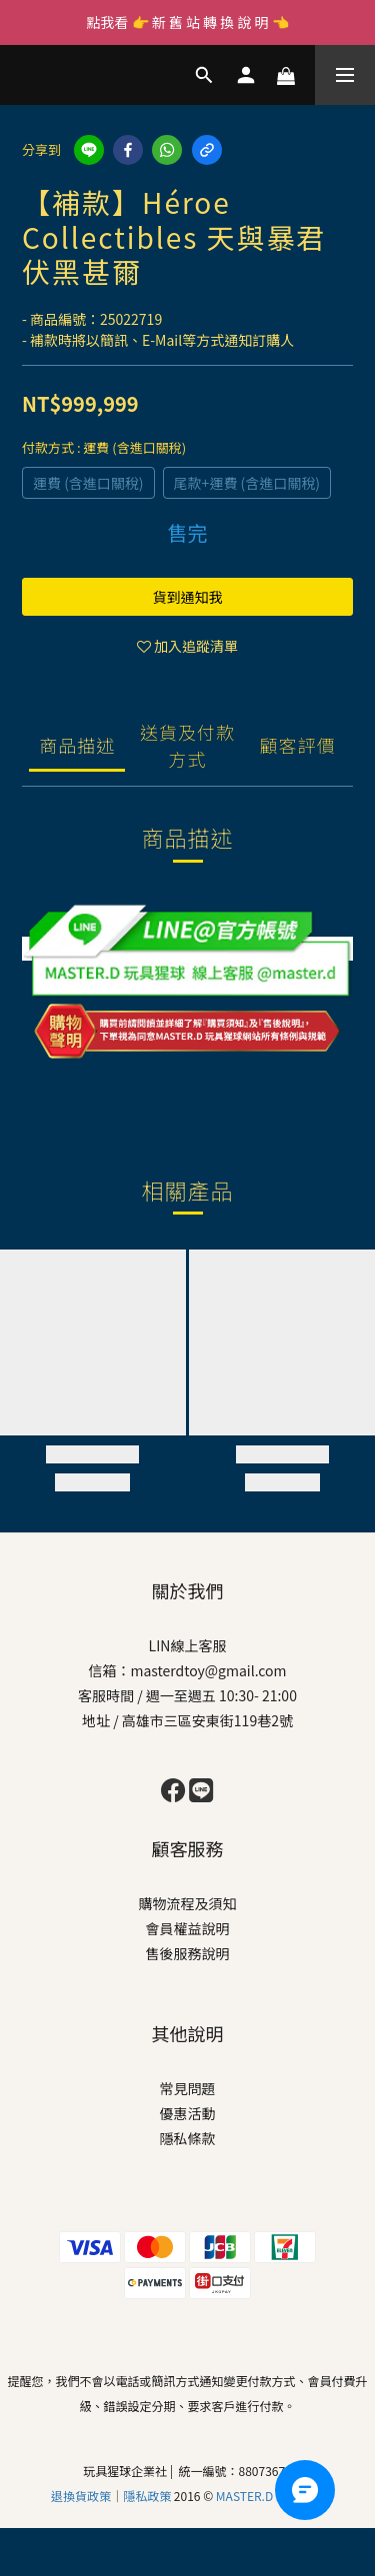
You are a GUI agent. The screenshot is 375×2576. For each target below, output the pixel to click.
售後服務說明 (188, 1953)
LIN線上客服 (188, 1645)
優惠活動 (188, 2113)
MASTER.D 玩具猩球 (270, 2495)
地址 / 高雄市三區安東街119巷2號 (187, 1720)
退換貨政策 (81, 2495)
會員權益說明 (188, 1928)
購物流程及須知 (188, 1903)
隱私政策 (148, 2495)
